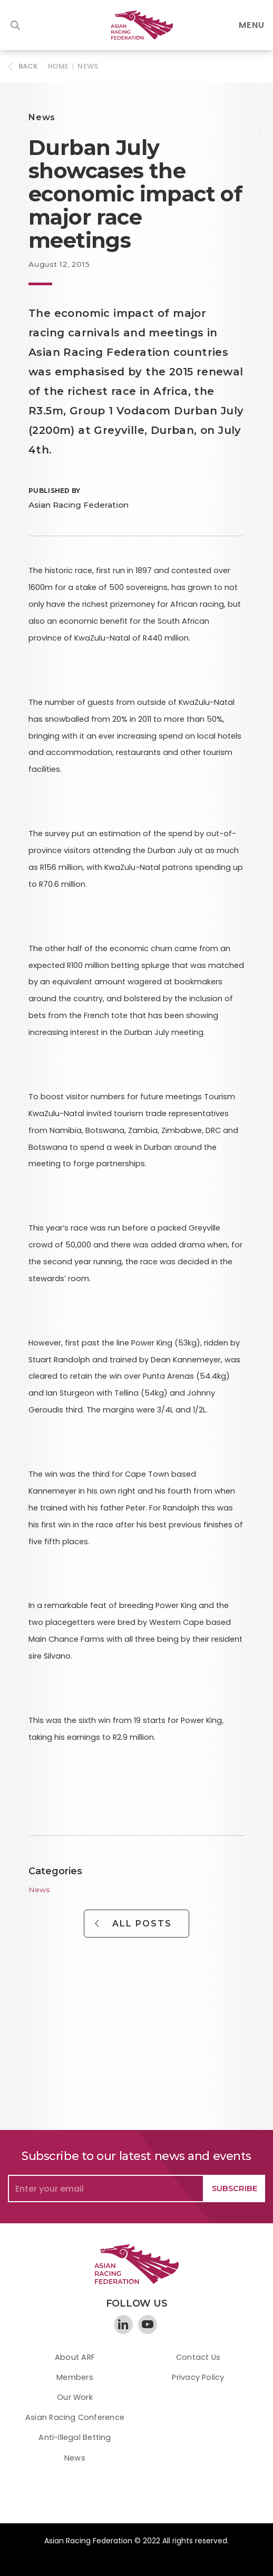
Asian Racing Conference (74, 2417)
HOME (58, 66)
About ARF (75, 2357)
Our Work (75, 2397)
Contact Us (198, 2357)
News (87, 66)
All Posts (142, 1924)
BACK (28, 66)
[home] (136, 25)
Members (74, 2377)
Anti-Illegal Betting (74, 2437)
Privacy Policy (198, 2377)
